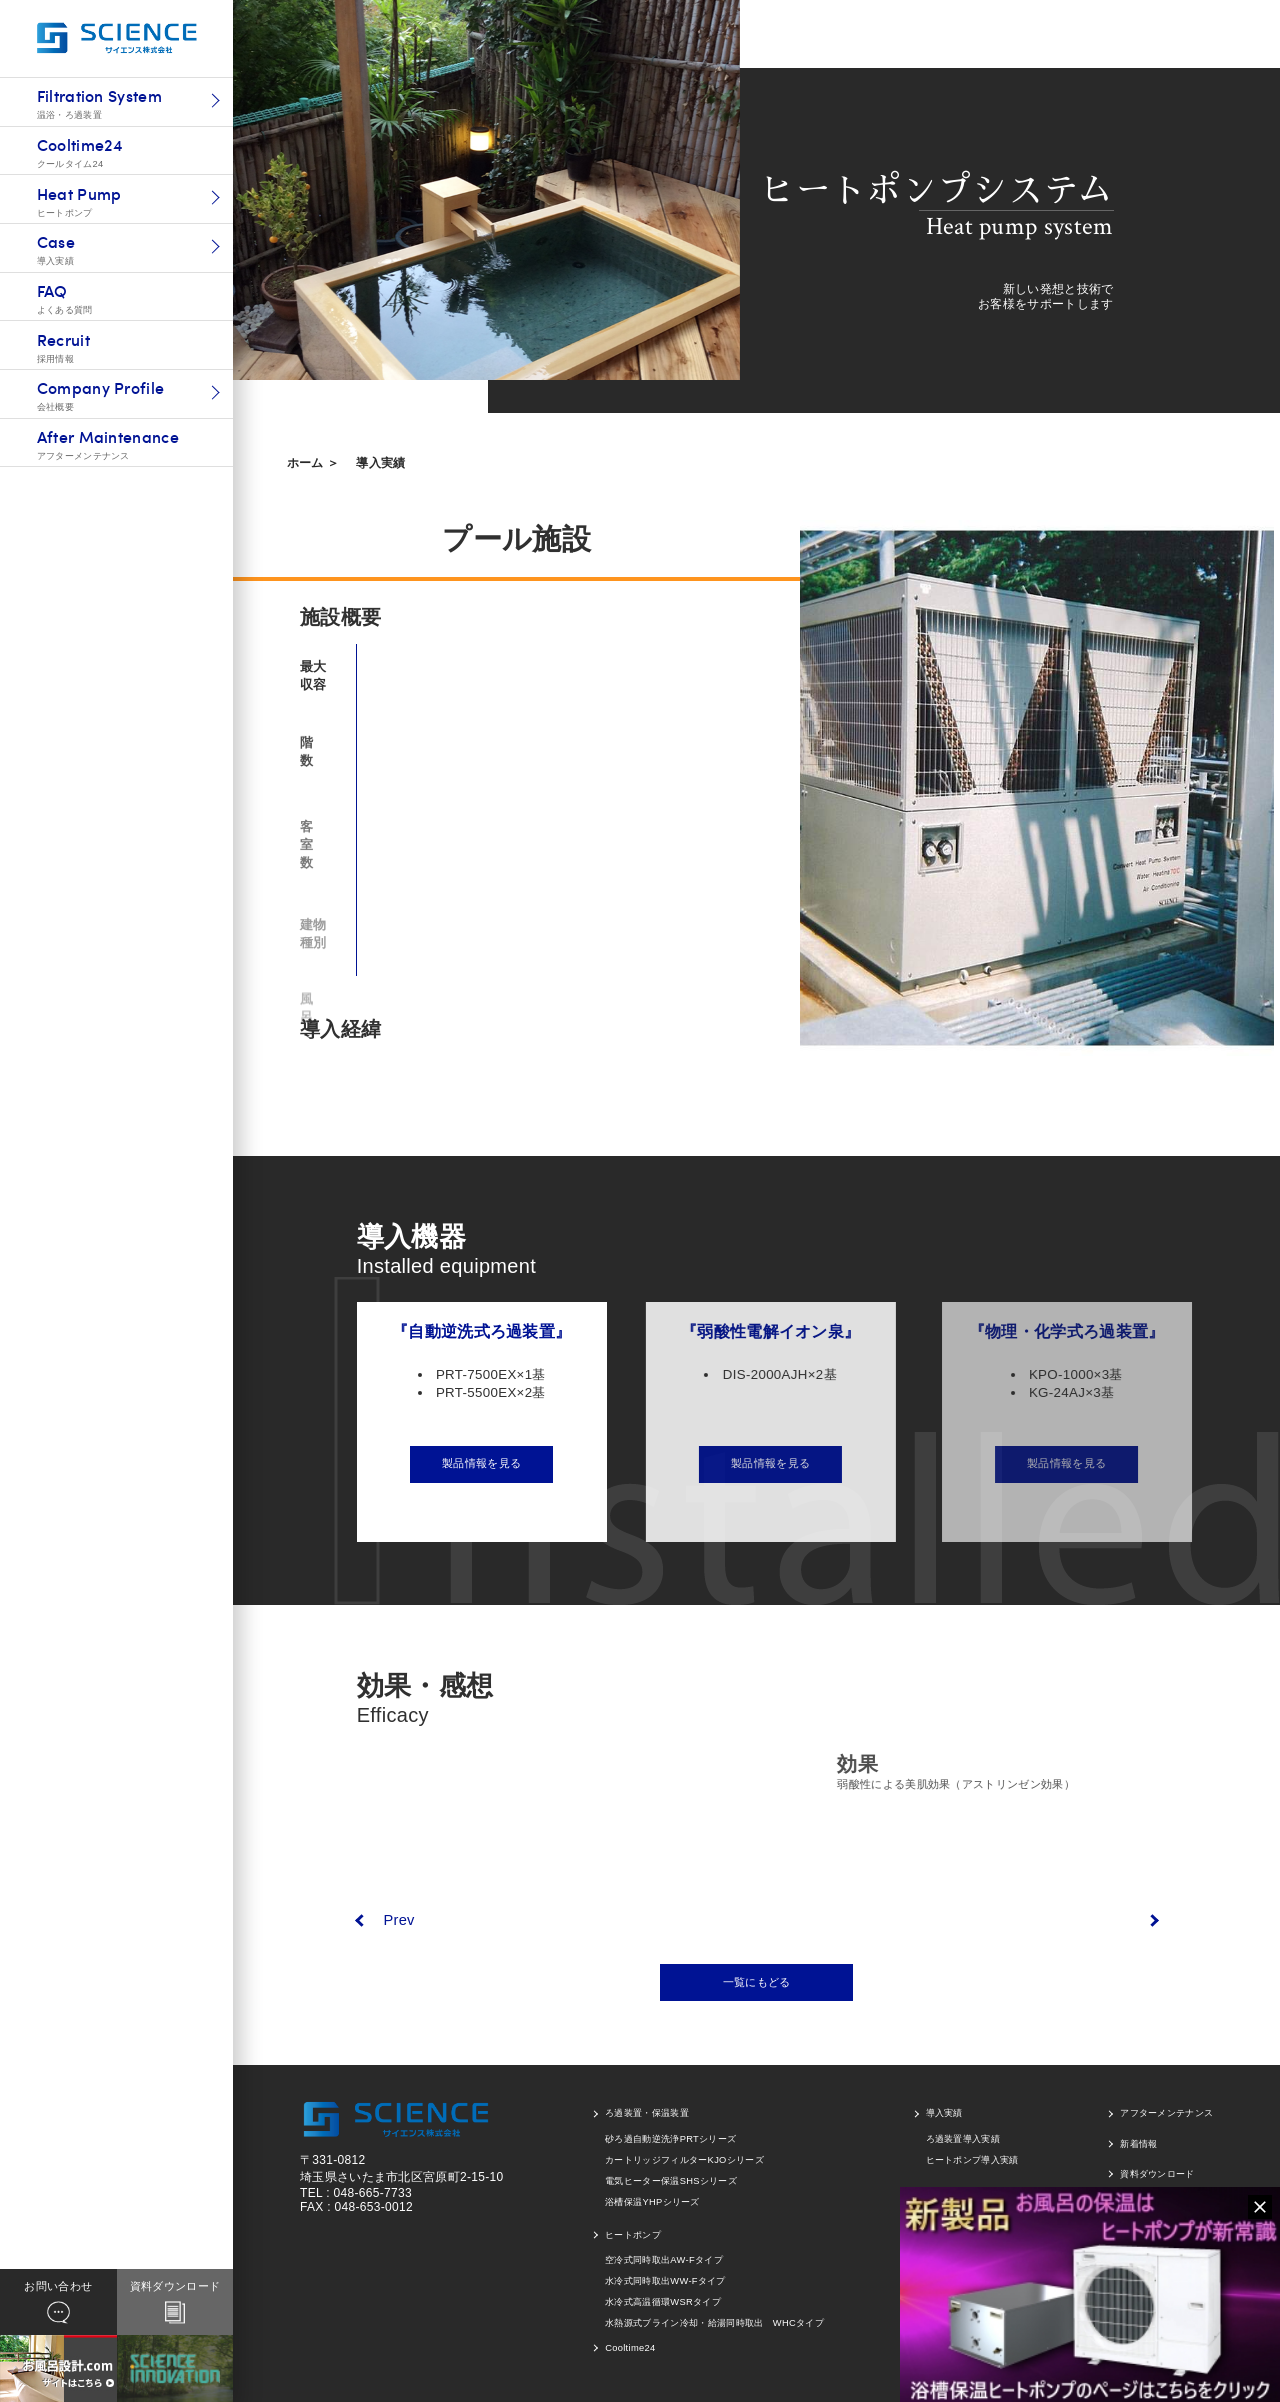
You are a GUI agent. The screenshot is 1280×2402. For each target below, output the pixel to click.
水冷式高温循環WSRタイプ (663, 2302)
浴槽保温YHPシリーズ (652, 2202)
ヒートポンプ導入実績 (972, 2160)
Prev (398, 1920)
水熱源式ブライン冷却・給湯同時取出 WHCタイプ (714, 2323)
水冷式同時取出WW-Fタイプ (665, 2281)
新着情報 (1138, 2144)
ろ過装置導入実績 (963, 2139)
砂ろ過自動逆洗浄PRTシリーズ (670, 2139)
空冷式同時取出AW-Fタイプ (664, 2260)
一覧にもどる (757, 1982)
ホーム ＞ (313, 463)
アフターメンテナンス (1166, 2113)
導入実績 (380, 463)
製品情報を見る (501, 1463)
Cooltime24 (630, 2348)
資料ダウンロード (1157, 2174)
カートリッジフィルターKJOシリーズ (684, 2160)
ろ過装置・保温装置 (647, 2113)
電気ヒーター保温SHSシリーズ (671, 2181)
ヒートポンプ (633, 2235)
